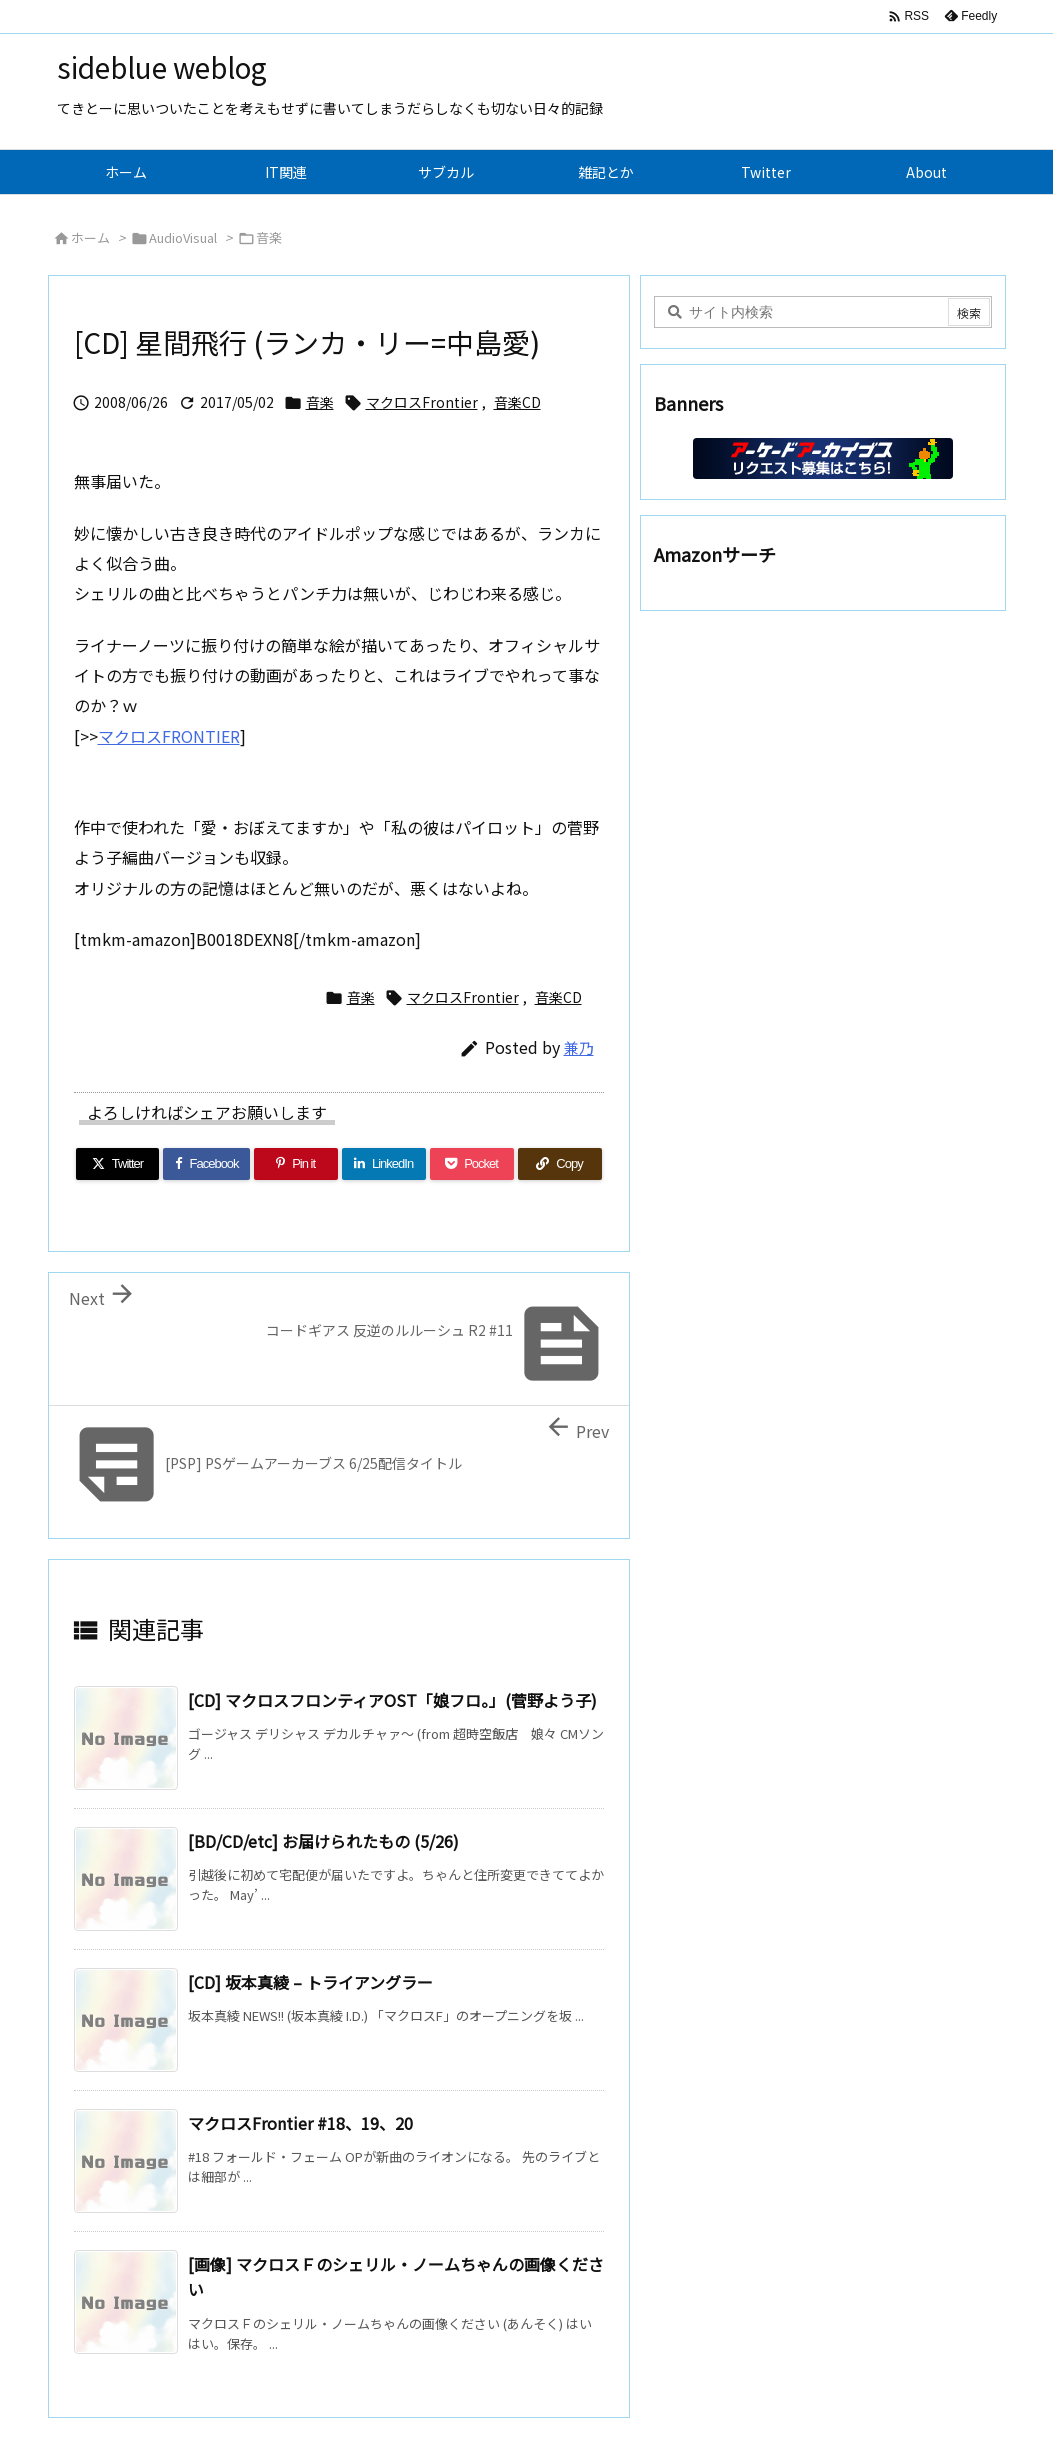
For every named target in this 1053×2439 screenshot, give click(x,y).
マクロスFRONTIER (169, 736)
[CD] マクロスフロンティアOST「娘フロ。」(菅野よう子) (392, 1700)
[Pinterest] (296, 1164)
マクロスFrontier (422, 402)
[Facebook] (206, 1164)
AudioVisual (183, 237)
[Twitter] (118, 1164)
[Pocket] (472, 1164)
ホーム (90, 237)
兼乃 (579, 1047)
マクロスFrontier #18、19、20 (300, 2123)
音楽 (269, 237)
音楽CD (517, 402)
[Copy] (560, 1164)
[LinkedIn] (384, 1164)
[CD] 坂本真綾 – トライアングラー (310, 1982)
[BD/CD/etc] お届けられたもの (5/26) (323, 1841)
